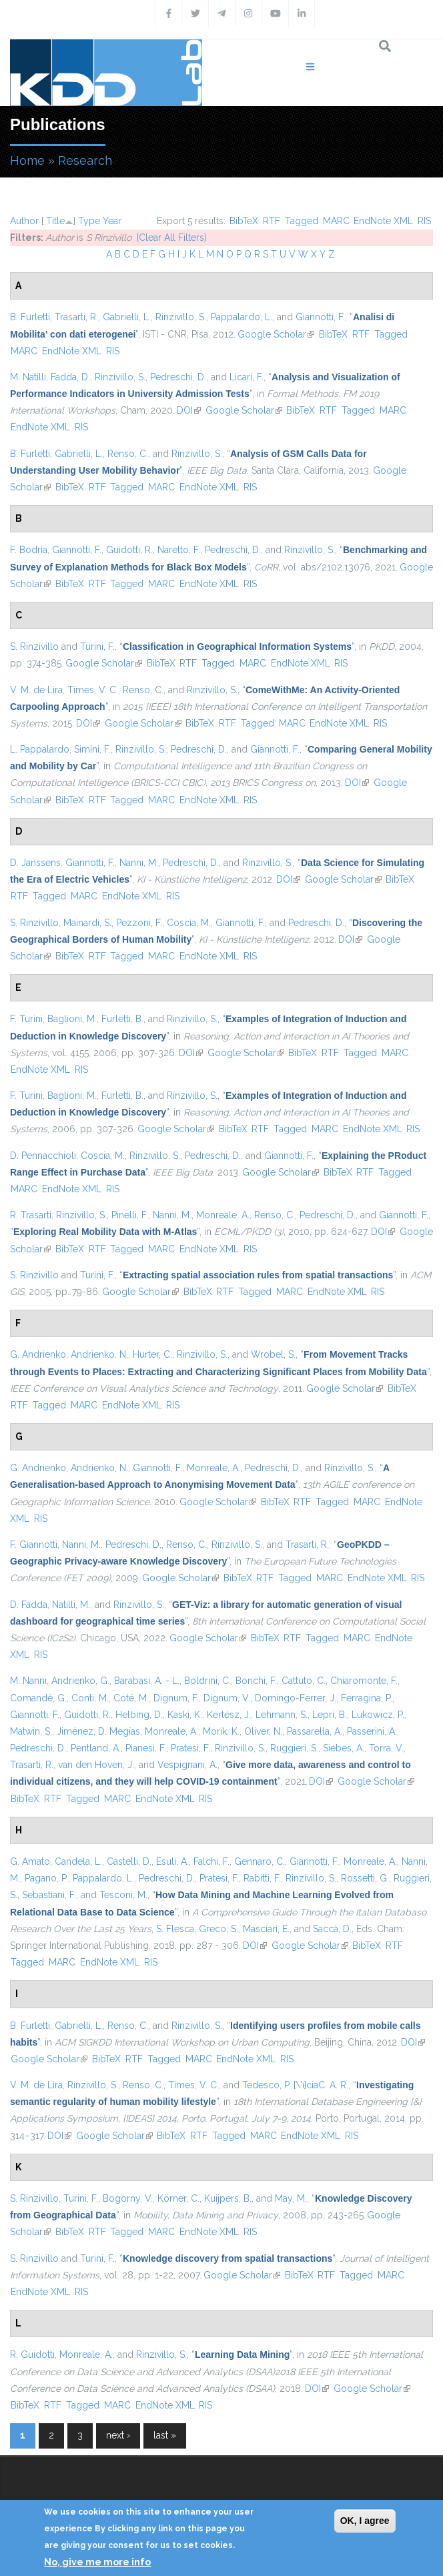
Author (24, 221)
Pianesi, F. (145, 1748)
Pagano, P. (46, 1878)
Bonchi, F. (256, 1680)
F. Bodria (28, 549)
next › (118, 2435)
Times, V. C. (92, 690)
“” (236, 646)
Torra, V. (386, 1748)
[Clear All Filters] (171, 237)
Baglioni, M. (72, 1018)
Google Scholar (276, 334)
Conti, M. (90, 1698)
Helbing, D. (139, 1714)
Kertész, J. (229, 1714)
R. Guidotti (32, 2354)
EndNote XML (383, 221)
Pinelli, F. (129, 1215)
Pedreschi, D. (178, 377)
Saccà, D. (332, 1928)
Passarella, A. (314, 1731)
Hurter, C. (152, 1354)
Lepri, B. (329, 1714)
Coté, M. (131, 1698)
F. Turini (26, 1018)
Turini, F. (97, 646)
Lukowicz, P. (378, 1714)
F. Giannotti (33, 1544)
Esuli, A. (172, 1861)
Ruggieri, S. (294, 1748)
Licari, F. (247, 377)
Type (89, 221)
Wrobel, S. (273, 1354)
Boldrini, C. (207, 1680)
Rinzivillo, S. (180, 317)
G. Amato (30, 1861)
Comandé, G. (38, 1698)
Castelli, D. (129, 1861)
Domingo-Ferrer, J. (295, 1698)
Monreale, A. (223, 1215)
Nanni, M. (138, 862)
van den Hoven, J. (96, 1764)
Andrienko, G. (80, 1680)
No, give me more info (97, 2562)
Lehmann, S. (282, 1714)
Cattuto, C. (304, 1680)
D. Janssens (35, 862)
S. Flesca (175, 1928)
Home (27, 160)
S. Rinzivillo (34, 646)
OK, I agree (365, 2520)
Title (55, 221)
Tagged (301, 221)
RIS (424, 221)
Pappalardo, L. (241, 317)
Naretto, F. (178, 549)
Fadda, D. (70, 377)
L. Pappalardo (39, 749)
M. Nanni (28, 1680)
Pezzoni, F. (139, 922)
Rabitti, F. (262, 1878)
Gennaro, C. (259, 1861)
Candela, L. (78, 1861)
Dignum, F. (176, 1698)
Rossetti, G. (365, 1878)
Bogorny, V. (128, 2198)
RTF (271, 221)
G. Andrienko (38, 1354)
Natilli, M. (71, 1604)
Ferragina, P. (366, 1698)
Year (112, 221)
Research (85, 160)
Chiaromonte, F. (364, 1680)
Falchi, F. (211, 1861)
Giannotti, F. (320, 317)
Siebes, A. (343, 1748)
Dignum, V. (226, 1698)
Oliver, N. (263, 1731)
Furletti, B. (122, 1018)
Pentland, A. (96, 1748)
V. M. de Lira (36, 690)
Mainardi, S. (87, 922)
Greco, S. (218, 1928)
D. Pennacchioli (43, 1155)
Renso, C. (127, 453)
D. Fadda (28, 1604)
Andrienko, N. (99, 1354)
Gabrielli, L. (127, 317)
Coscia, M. (189, 922)
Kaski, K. (184, 1714)
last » (164, 2435)
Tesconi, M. (123, 1894)
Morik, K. (221, 1731)
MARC (336, 221)
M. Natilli (28, 377)
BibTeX (244, 221)
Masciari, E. (266, 1928)
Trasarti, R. (76, 317)
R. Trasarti (30, 1215)
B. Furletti (30, 317)
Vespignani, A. (187, 1764)
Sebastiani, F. (49, 1894)
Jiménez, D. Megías (98, 1731)
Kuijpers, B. (228, 2198)
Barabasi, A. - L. (146, 1680)
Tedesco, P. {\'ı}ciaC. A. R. (295, 2085)
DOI (189, 410)
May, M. (291, 2198)
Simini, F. (92, 749)
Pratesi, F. (190, 1748)
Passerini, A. (372, 1731)
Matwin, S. (31, 1731)
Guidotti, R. (129, 549)
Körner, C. (178, 2198)
